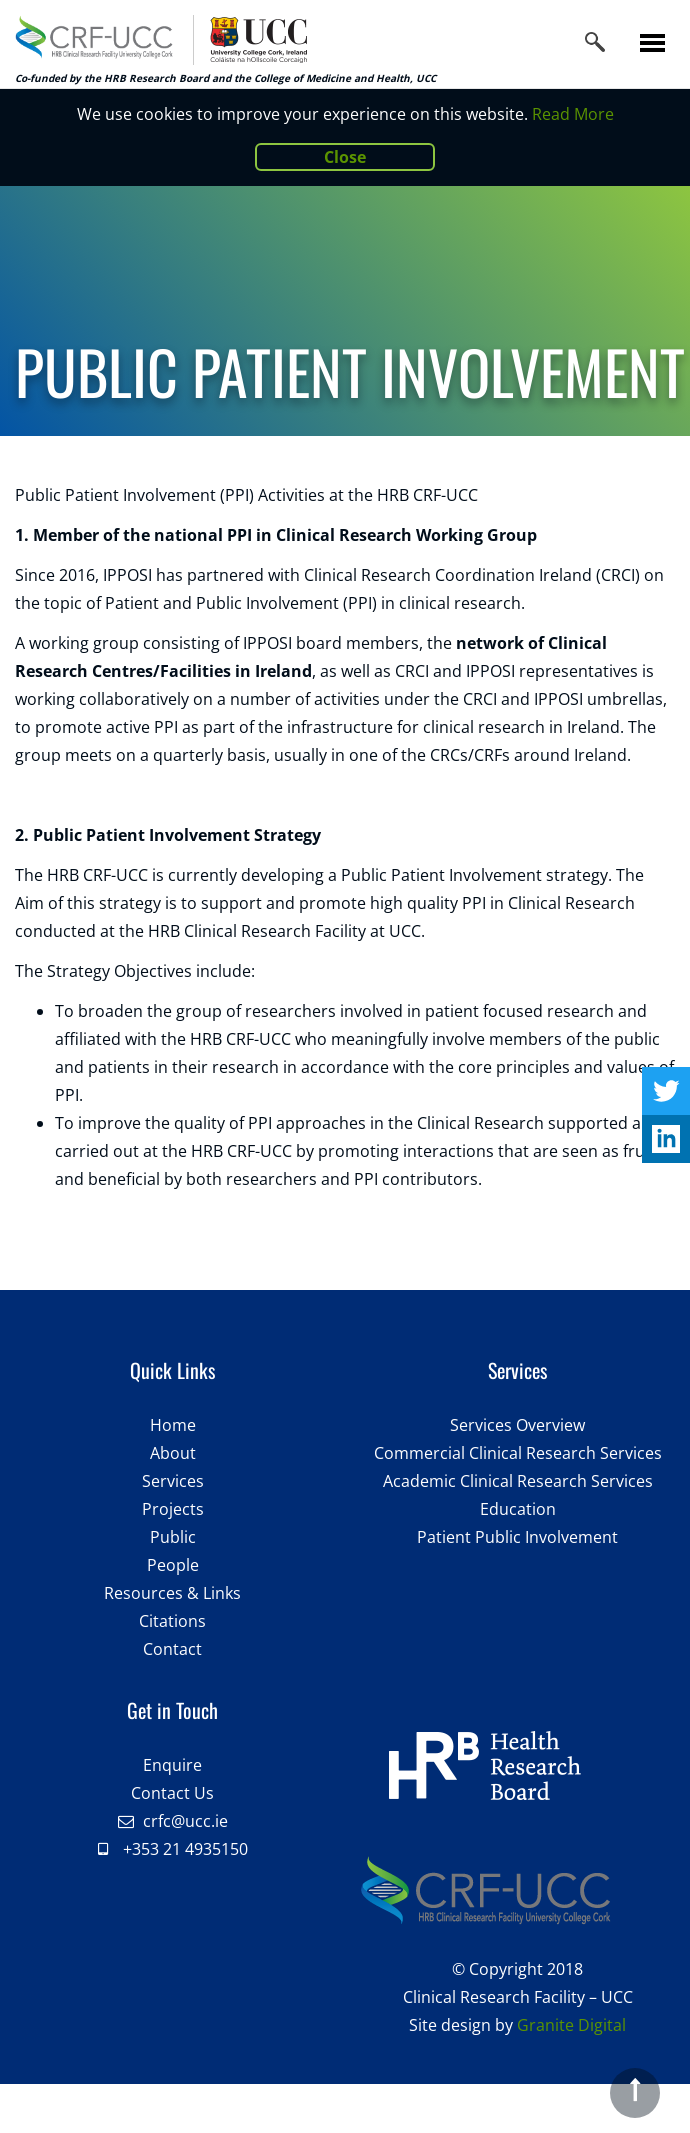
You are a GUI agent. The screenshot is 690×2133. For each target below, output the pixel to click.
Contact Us (172, 1793)
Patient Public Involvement (517, 1537)
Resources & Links (172, 1593)
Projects (173, 1509)
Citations (172, 1621)
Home (173, 1425)
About (173, 1453)
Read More (573, 114)
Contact (172, 1649)
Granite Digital (571, 2025)
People (173, 1565)
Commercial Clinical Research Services (518, 1453)
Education (518, 1509)
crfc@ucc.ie (185, 1821)
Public (173, 1537)
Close (345, 157)
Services (173, 1481)
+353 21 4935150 (185, 1849)
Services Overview (517, 1425)
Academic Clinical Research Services (518, 1481)
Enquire (172, 1765)
